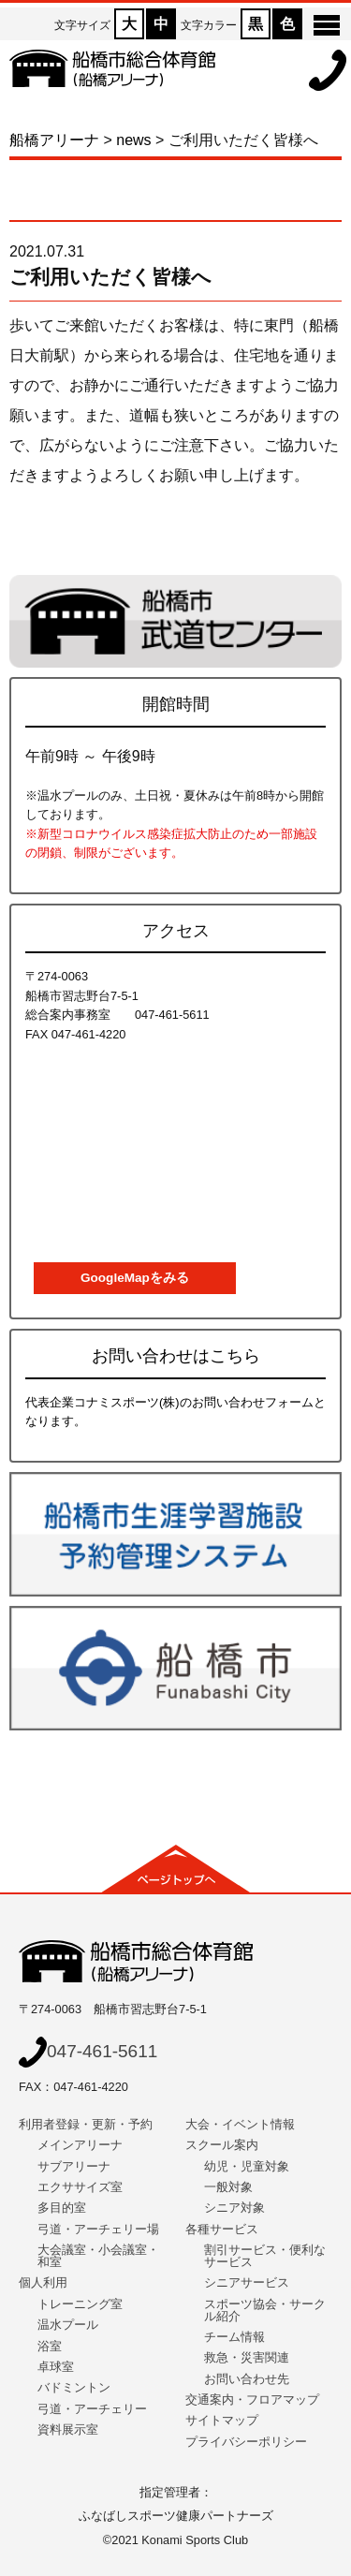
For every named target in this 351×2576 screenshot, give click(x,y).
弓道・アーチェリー (92, 2409)
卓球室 (55, 2367)
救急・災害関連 (246, 2357)
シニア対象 (234, 2208)
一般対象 (228, 2187)
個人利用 (43, 2282)
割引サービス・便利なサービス (265, 2256)
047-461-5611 (88, 2051)
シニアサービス (246, 2282)
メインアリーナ (80, 2145)
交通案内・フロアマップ (252, 2399)
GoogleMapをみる (134, 1278)
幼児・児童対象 (246, 2166)
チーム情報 (234, 2337)
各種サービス (221, 2229)
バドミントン (73, 2387)
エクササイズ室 (80, 2187)
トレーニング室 (80, 2304)
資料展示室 (67, 2429)
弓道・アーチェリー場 (98, 2229)
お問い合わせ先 (246, 2379)
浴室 (49, 2346)
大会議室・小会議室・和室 (98, 2256)
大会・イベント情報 (240, 2124)
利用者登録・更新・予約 (86, 2124)
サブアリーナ (73, 2166)
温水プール (67, 2325)
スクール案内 (221, 2145)
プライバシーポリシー (246, 2442)
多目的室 (61, 2208)
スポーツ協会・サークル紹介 (265, 2310)
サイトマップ (221, 2420)
